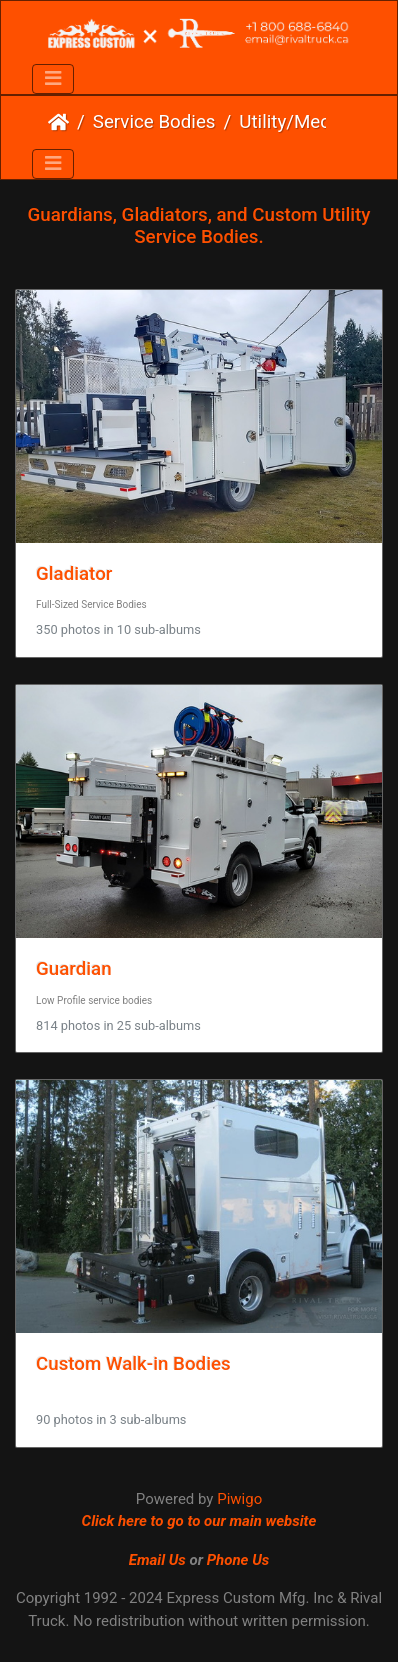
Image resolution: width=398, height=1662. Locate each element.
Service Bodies (154, 122)
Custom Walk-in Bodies (133, 1364)
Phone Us (238, 1560)
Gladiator (74, 574)
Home (58, 122)
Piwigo (239, 1499)
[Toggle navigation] (53, 79)
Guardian (74, 969)
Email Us (157, 1560)
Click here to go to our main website (199, 1521)
